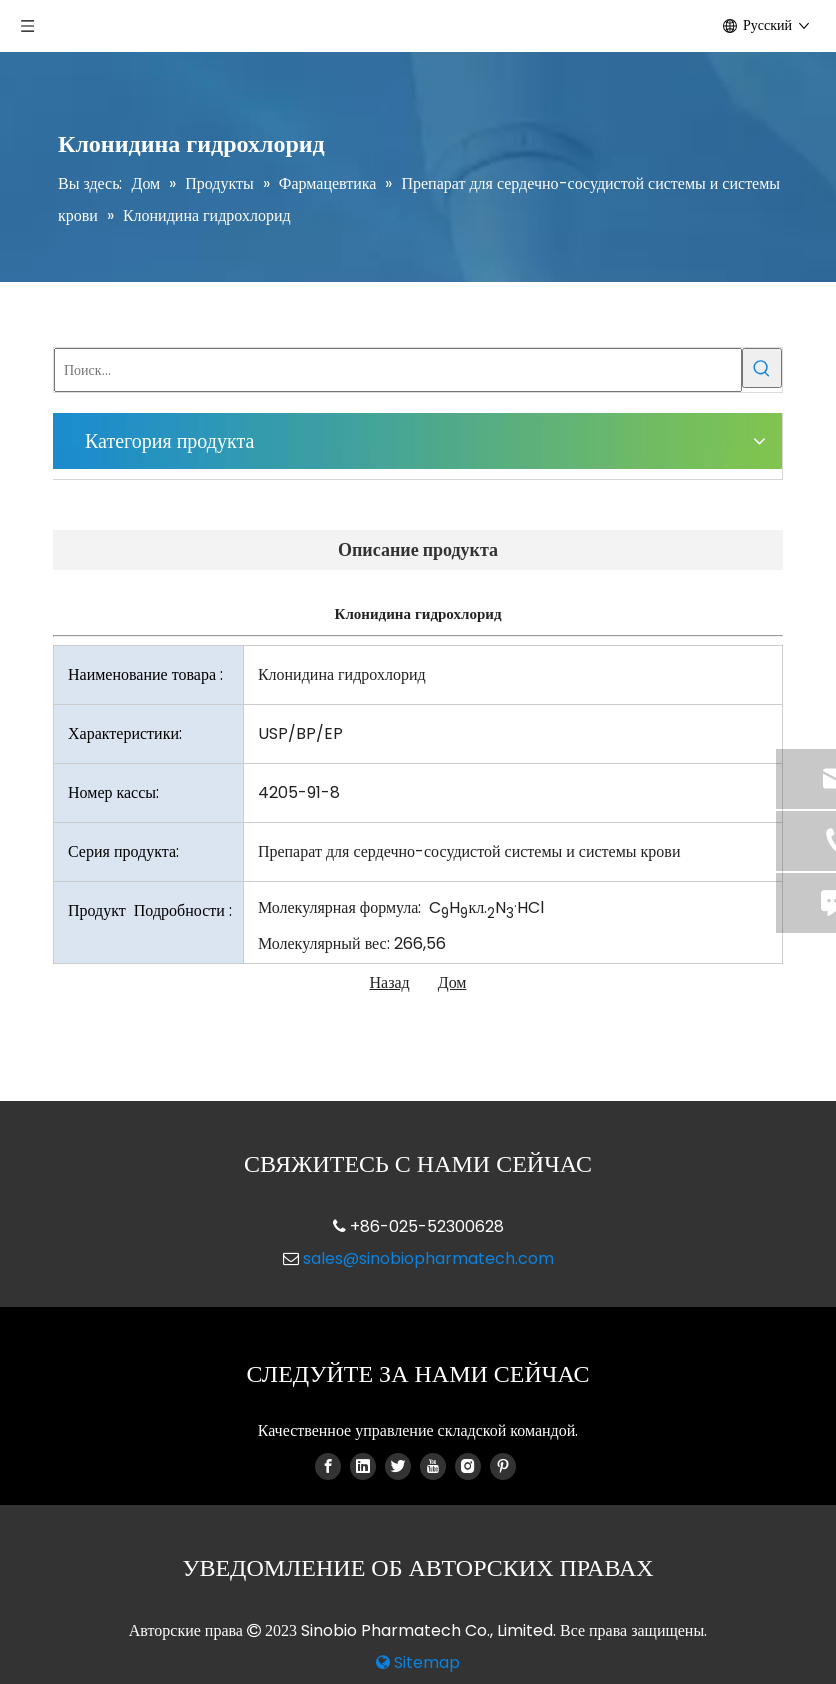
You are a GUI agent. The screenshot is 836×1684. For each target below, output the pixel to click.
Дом (452, 982)
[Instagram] (468, 1466)
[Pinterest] (503, 1466)
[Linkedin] (363, 1466)
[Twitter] (398, 1466)
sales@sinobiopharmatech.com (428, 1258)
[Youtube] (433, 1466)
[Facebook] (328, 1466)
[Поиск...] (398, 370)
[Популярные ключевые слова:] (762, 368)
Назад (390, 982)
